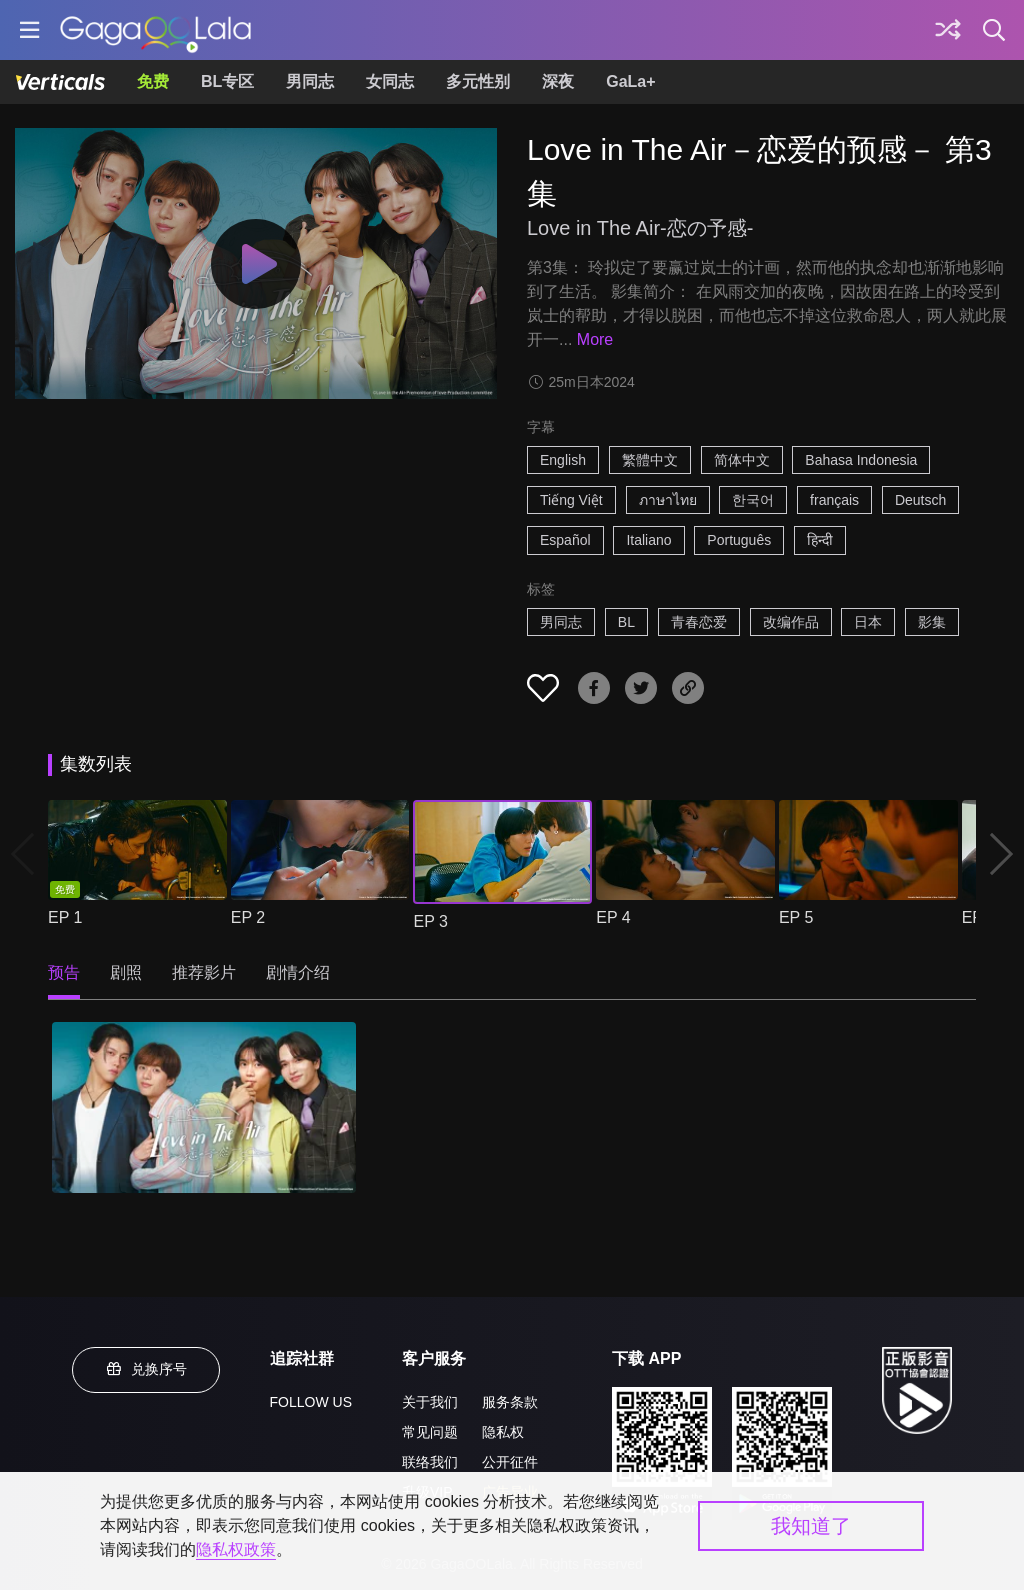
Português (739, 540)
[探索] (948, 30)
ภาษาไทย (668, 500)
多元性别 (478, 81)
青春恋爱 (699, 622)
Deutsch (920, 500)
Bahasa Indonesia (861, 460)
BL (626, 622)
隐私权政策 (236, 1549)
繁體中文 (650, 460)
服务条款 (510, 1402)
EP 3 (430, 921)
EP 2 (248, 917)
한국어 (753, 500)
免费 (153, 81)
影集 (932, 622)
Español (565, 540)
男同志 (310, 81)
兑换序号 (146, 1369)
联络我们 (430, 1462)
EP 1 (65, 917)
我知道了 (811, 1526)
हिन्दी (820, 540)
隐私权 (503, 1432)
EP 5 (796, 917)
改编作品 (791, 622)
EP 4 (613, 917)
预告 (64, 972)
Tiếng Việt (571, 500)
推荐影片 (204, 972)
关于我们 (430, 1402)
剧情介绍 (298, 972)
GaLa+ (630, 81)
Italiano (648, 540)
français (834, 500)
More (595, 339)
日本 (868, 622)
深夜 (558, 81)
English (563, 460)
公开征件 (510, 1462)
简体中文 (742, 460)
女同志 (390, 81)
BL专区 (227, 81)
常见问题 (430, 1432)
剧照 (126, 972)
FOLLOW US (311, 1402)
